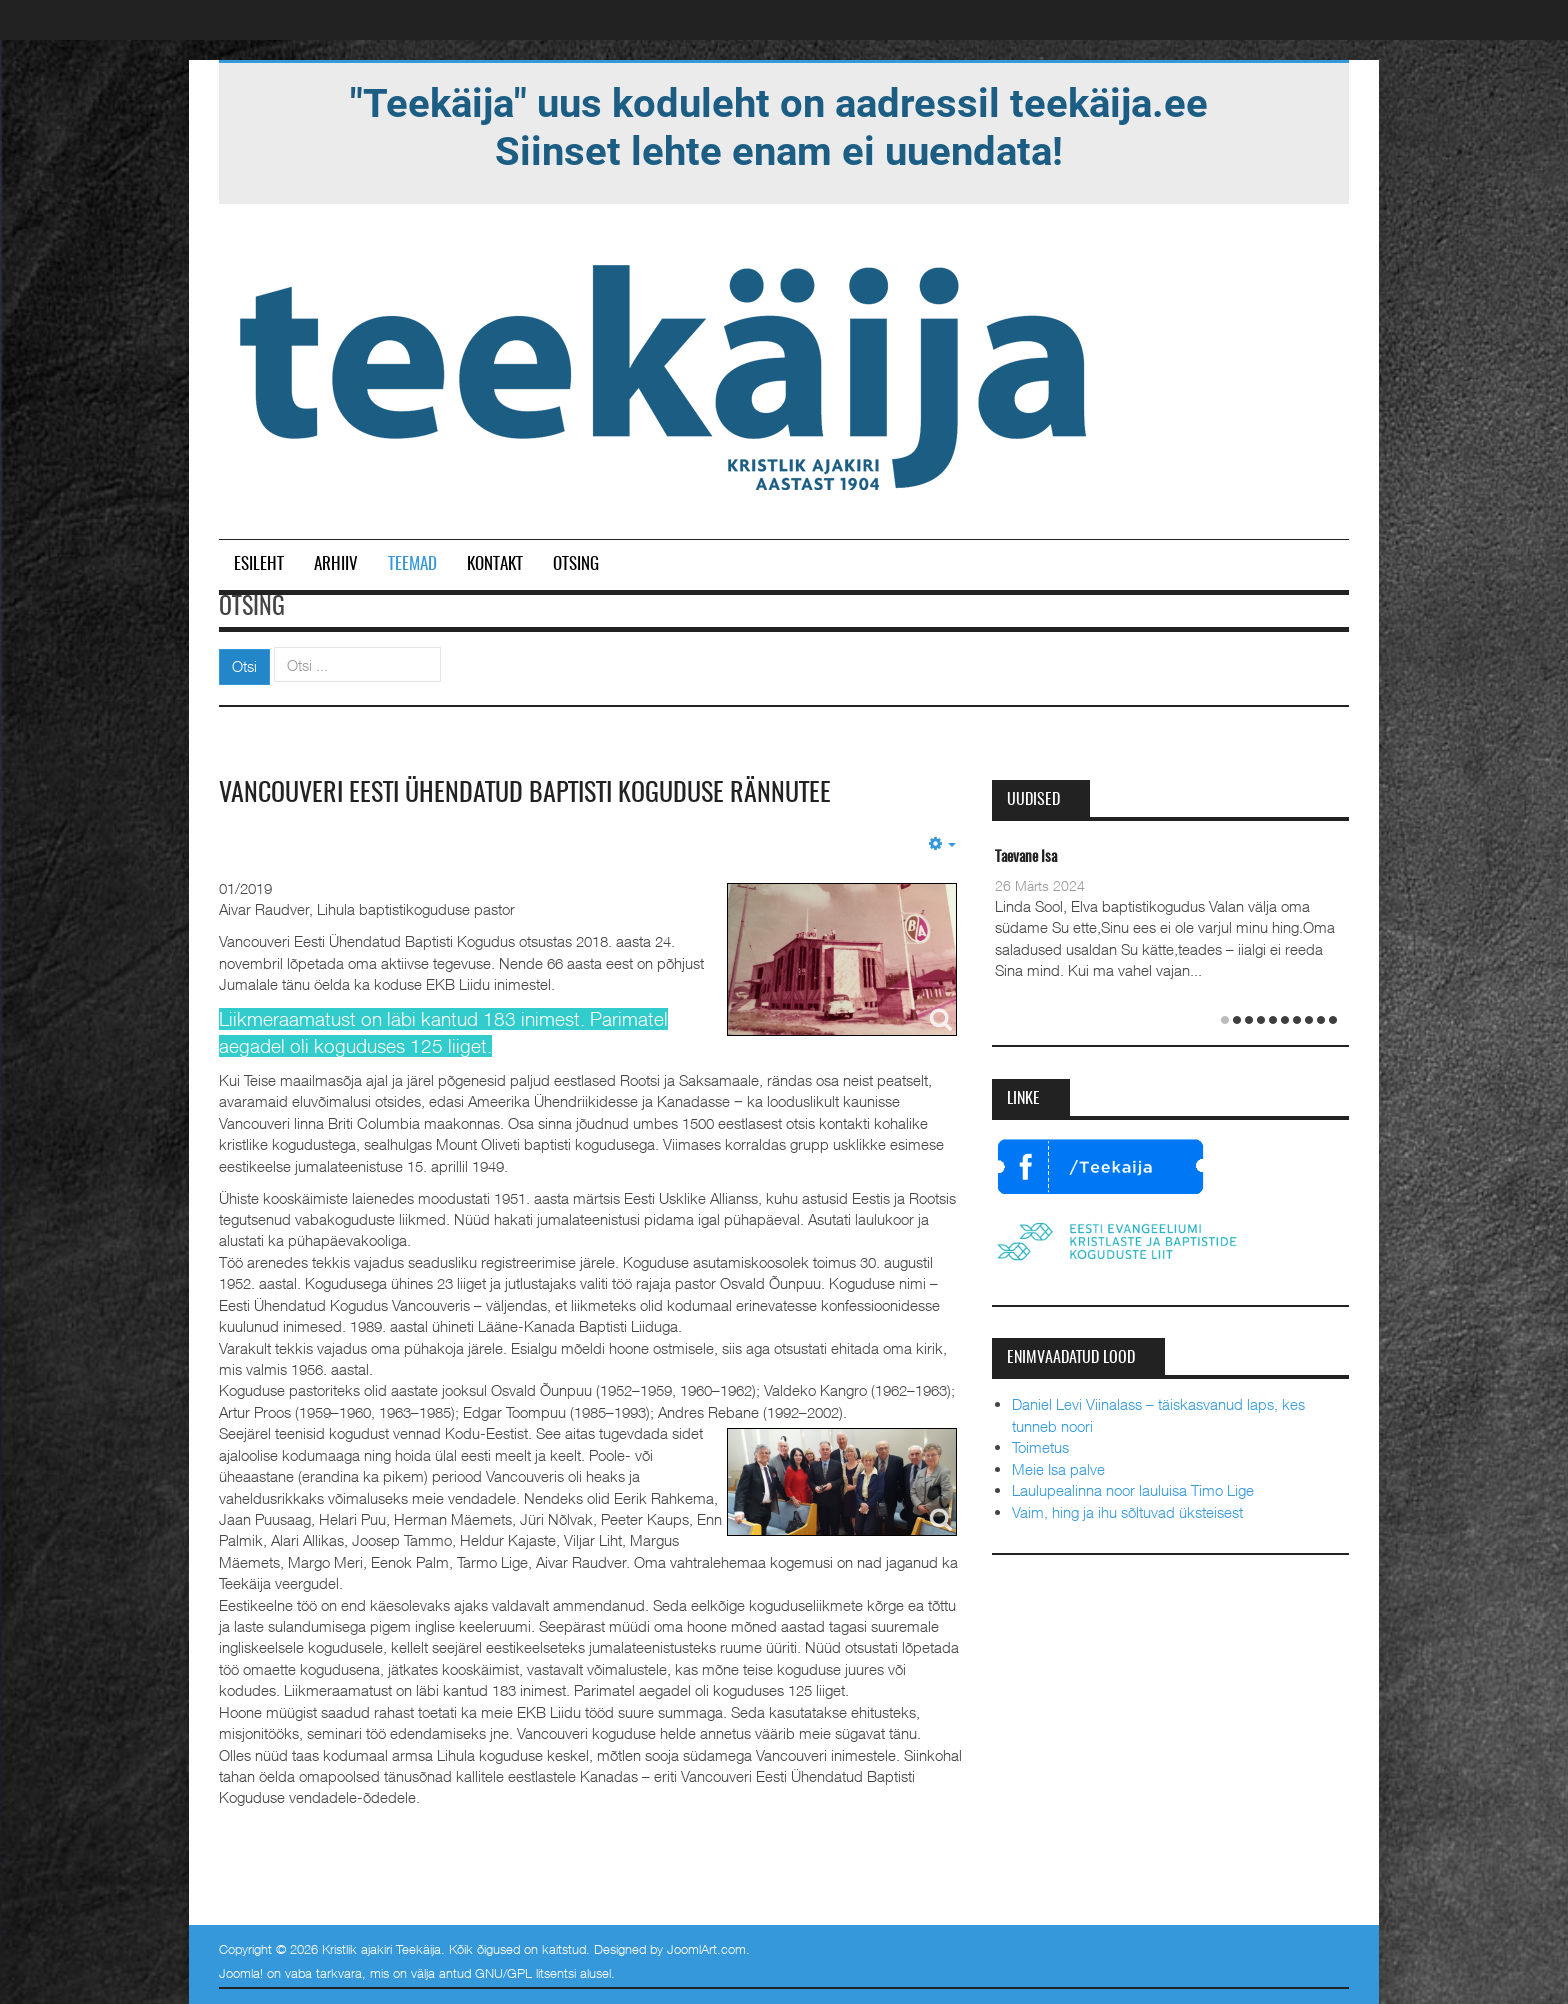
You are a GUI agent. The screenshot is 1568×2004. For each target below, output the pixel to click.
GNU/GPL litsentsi (525, 1973)
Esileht (259, 564)
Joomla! (241, 1973)
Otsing (576, 564)
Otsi (244, 666)
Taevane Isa (1026, 857)
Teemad (412, 564)
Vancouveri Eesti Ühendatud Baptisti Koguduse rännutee (525, 794)
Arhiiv (336, 564)
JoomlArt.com (706, 1949)
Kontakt (495, 564)
